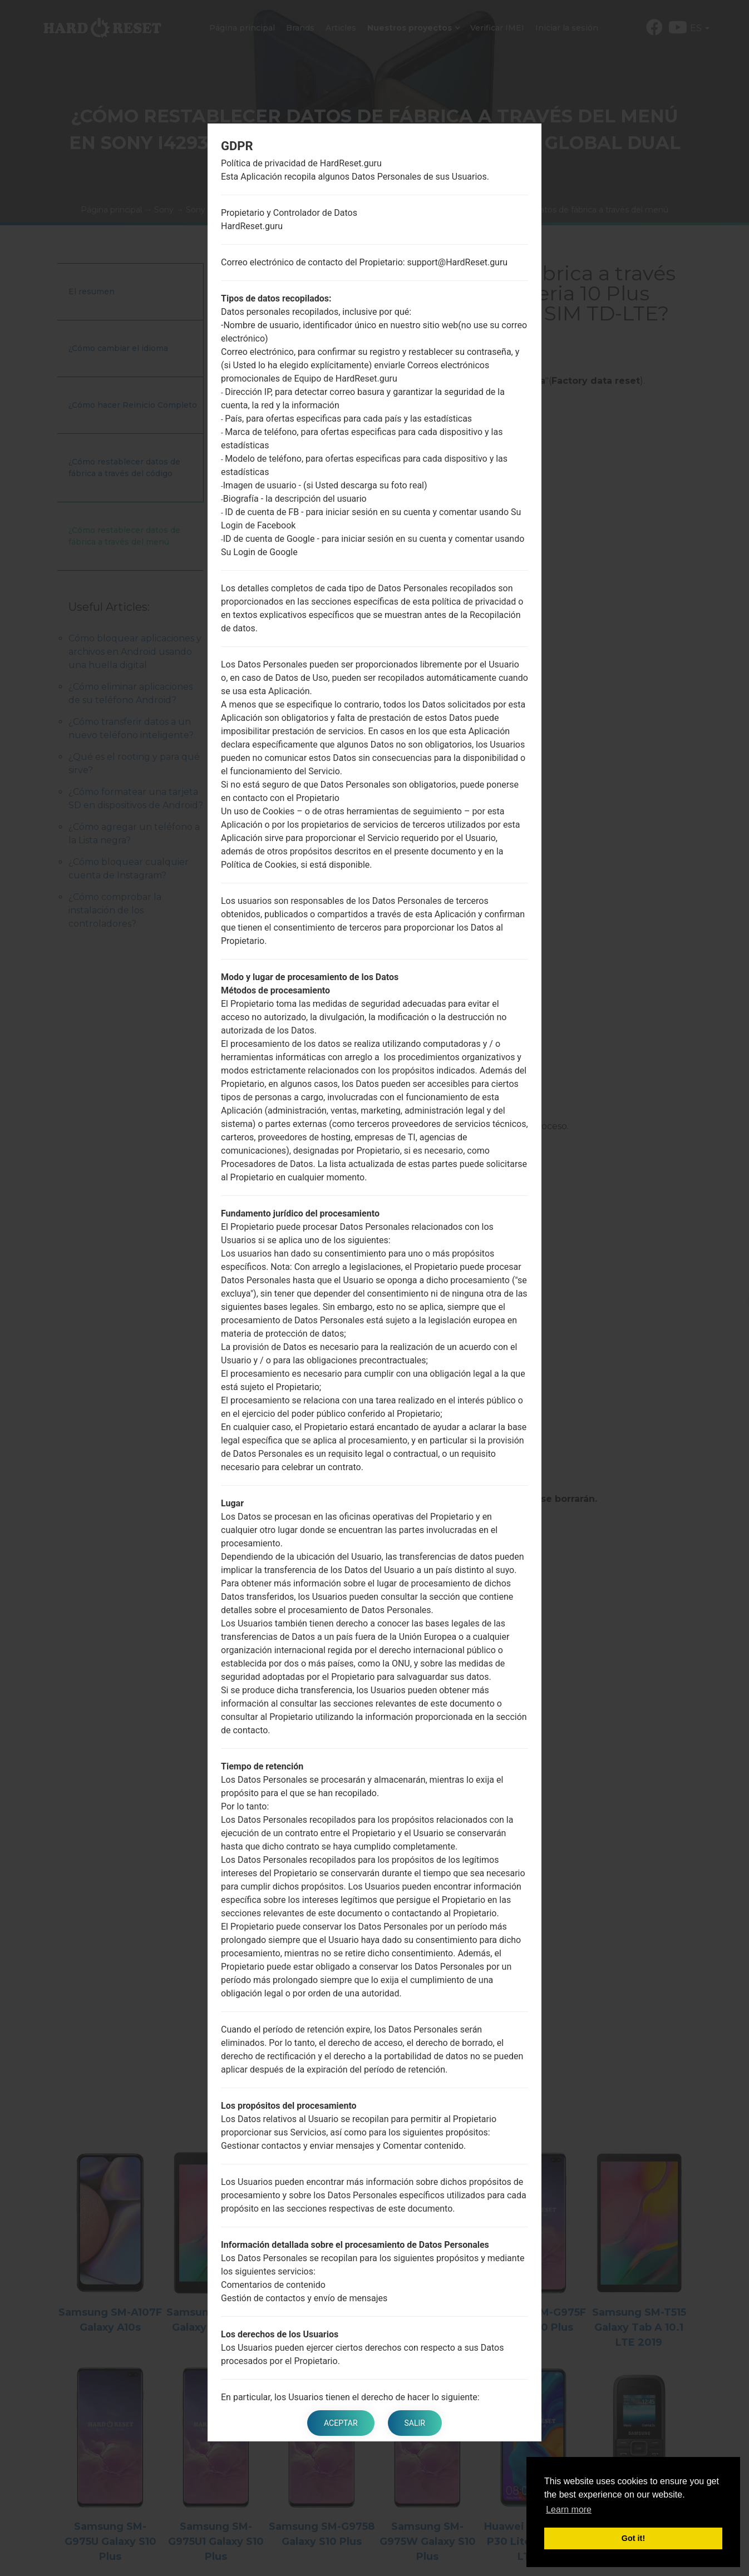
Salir (415, 2423)
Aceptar (341, 2423)
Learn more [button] (569, 2509)
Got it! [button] (633, 2538)
